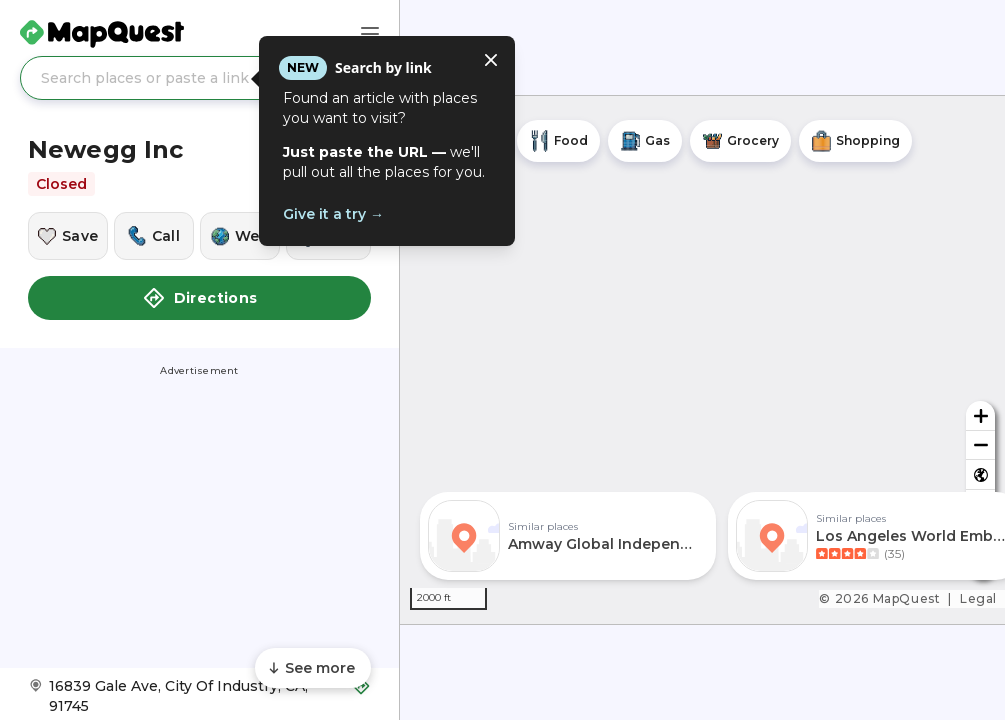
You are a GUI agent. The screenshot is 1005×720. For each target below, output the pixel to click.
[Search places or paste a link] (199, 78)
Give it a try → (333, 214)
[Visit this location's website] (240, 236)
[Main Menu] (370, 34)
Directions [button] (200, 298)
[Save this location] (68, 236)
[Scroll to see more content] (313, 668)
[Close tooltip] (491, 60)
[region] (702, 360)
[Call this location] (154, 236)
